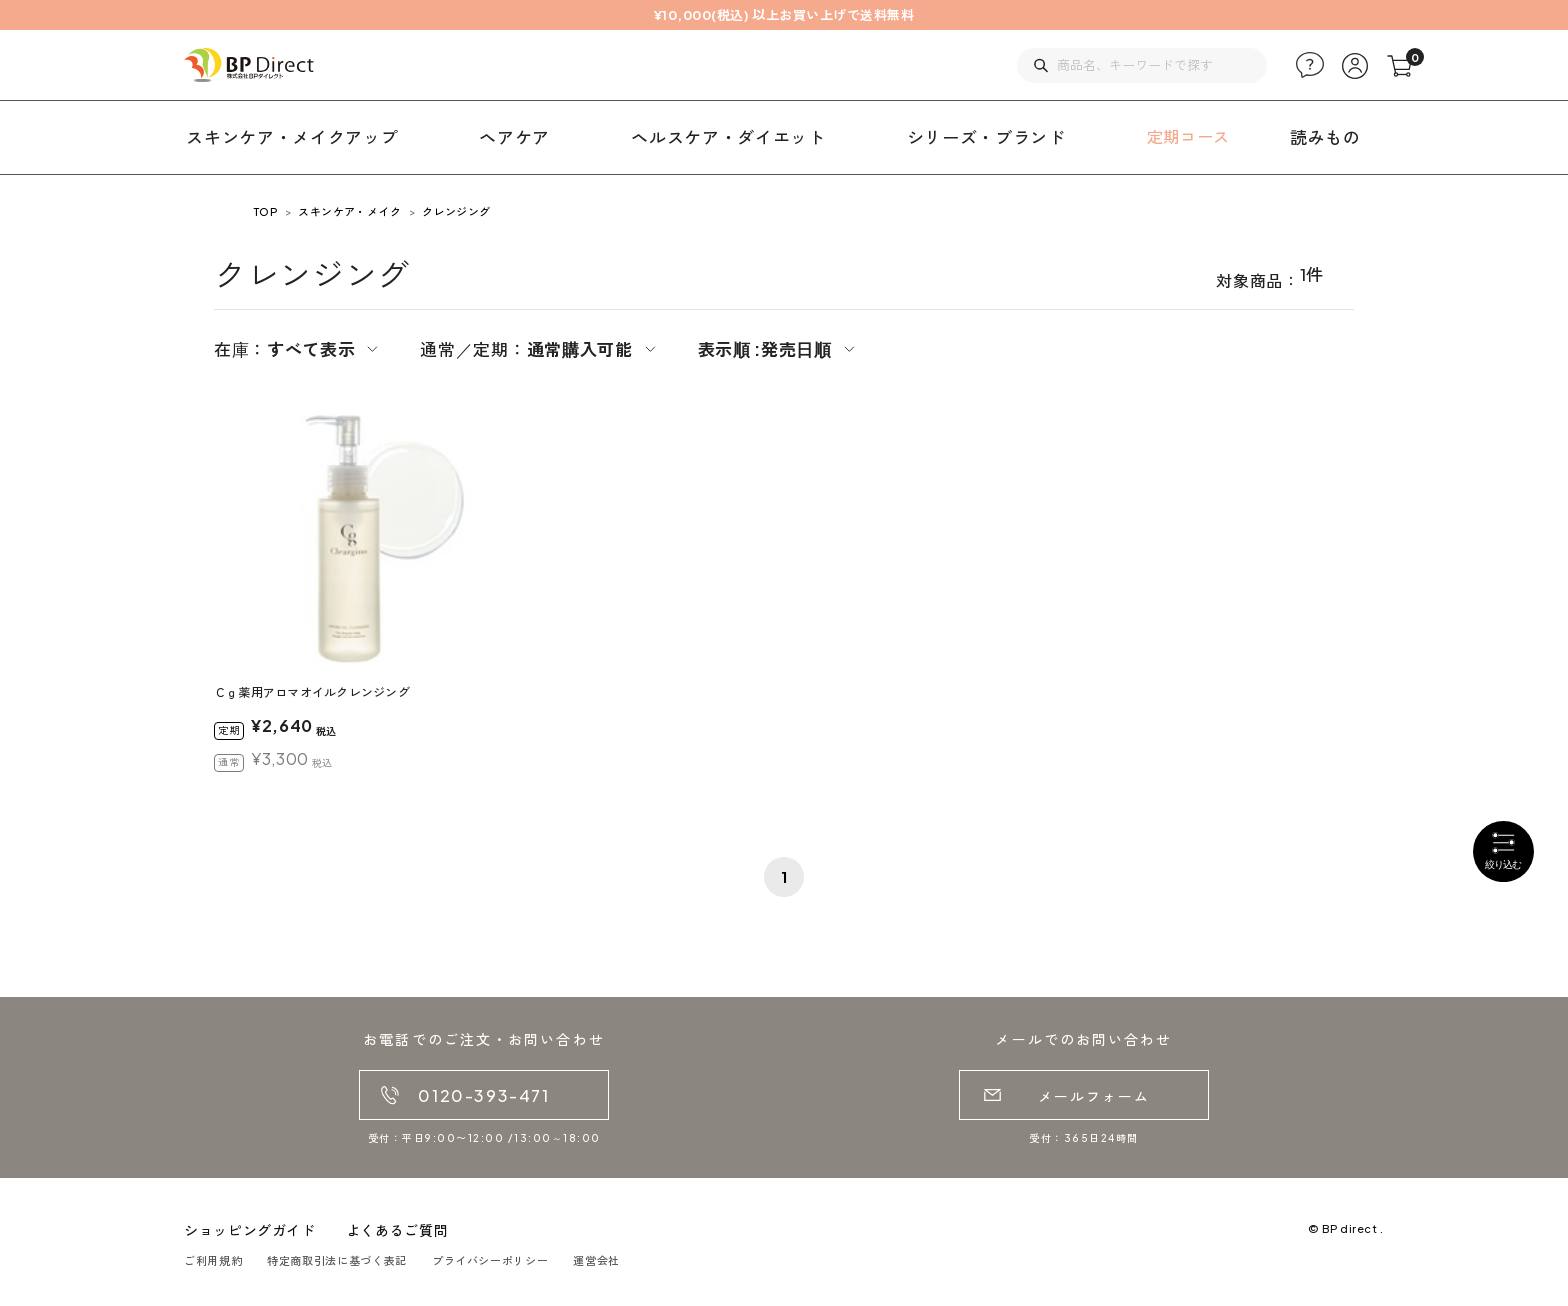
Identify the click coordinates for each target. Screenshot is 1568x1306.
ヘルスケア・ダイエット (728, 137)
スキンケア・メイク (349, 211)
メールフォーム (1094, 1096)
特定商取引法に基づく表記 (337, 1260)
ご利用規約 (213, 1260)
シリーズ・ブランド (986, 137)
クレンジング (456, 211)
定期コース (1188, 136)
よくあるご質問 (397, 1230)
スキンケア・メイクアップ (292, 137)
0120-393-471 (483, 1095)
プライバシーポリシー (490, 1260)
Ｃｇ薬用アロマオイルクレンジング (312, 692)
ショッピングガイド (250, 1230)
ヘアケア (514, 137)
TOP (265, 211)
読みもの (1325, 137)
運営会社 (596, 1260)
